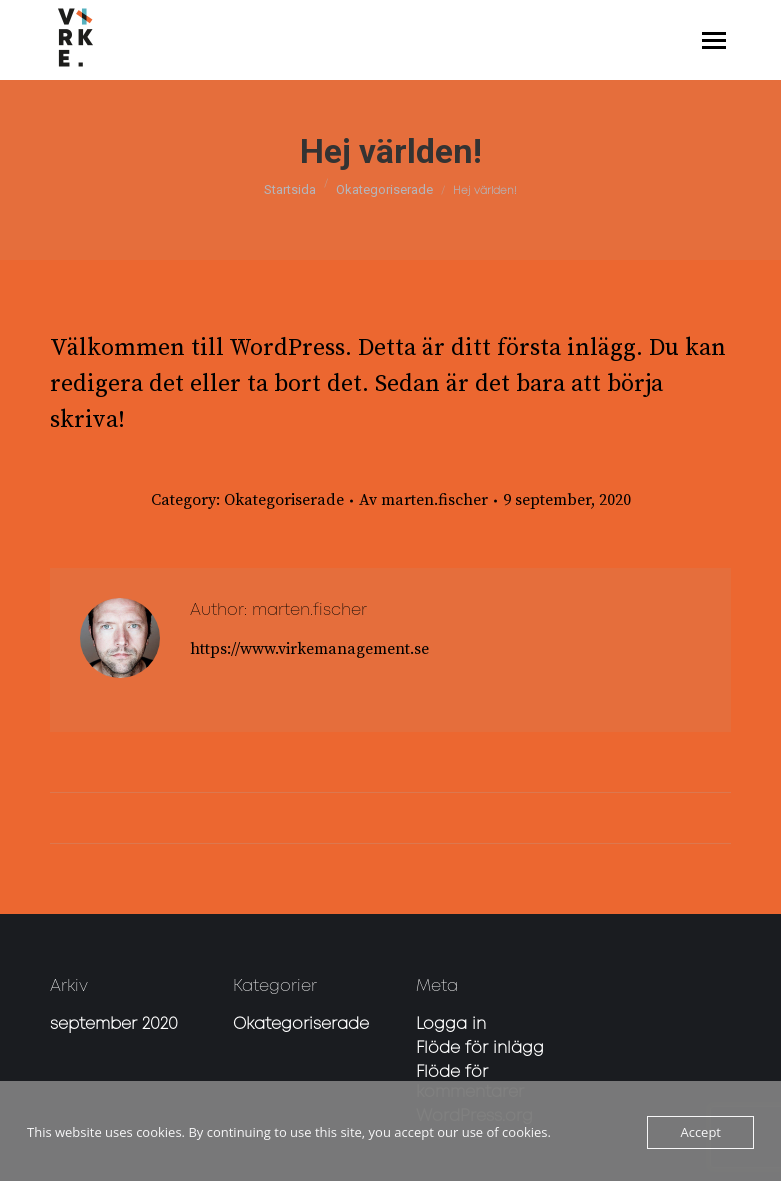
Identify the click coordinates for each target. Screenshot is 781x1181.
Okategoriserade (284, 500)
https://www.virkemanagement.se (309, 649)
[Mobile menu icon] (714, 40)
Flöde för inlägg (480, 1048)
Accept (700, 1132)
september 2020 (114, 1024)
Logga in (451, 1024)
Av (423, 500)
